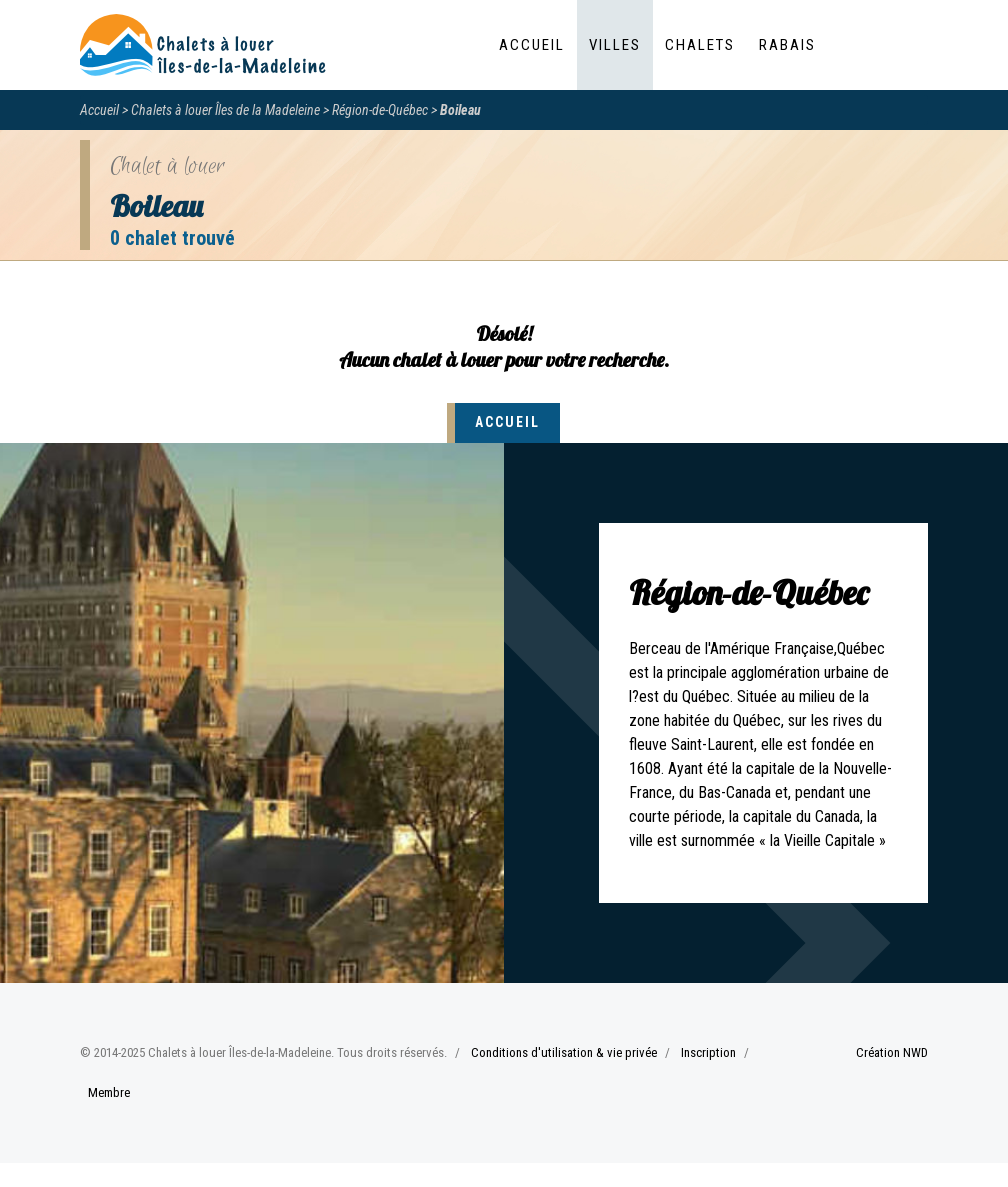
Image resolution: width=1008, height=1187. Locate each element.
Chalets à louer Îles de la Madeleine (225, 110)
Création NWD (892, 1052)
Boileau (460, 110)
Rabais (787, 45)
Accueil (532, 45)
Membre (109, 1092)
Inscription (708, 1052)
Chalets (700, 45)
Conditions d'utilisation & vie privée (564, 1052)
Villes (615, 45)
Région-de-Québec (380, 110)
